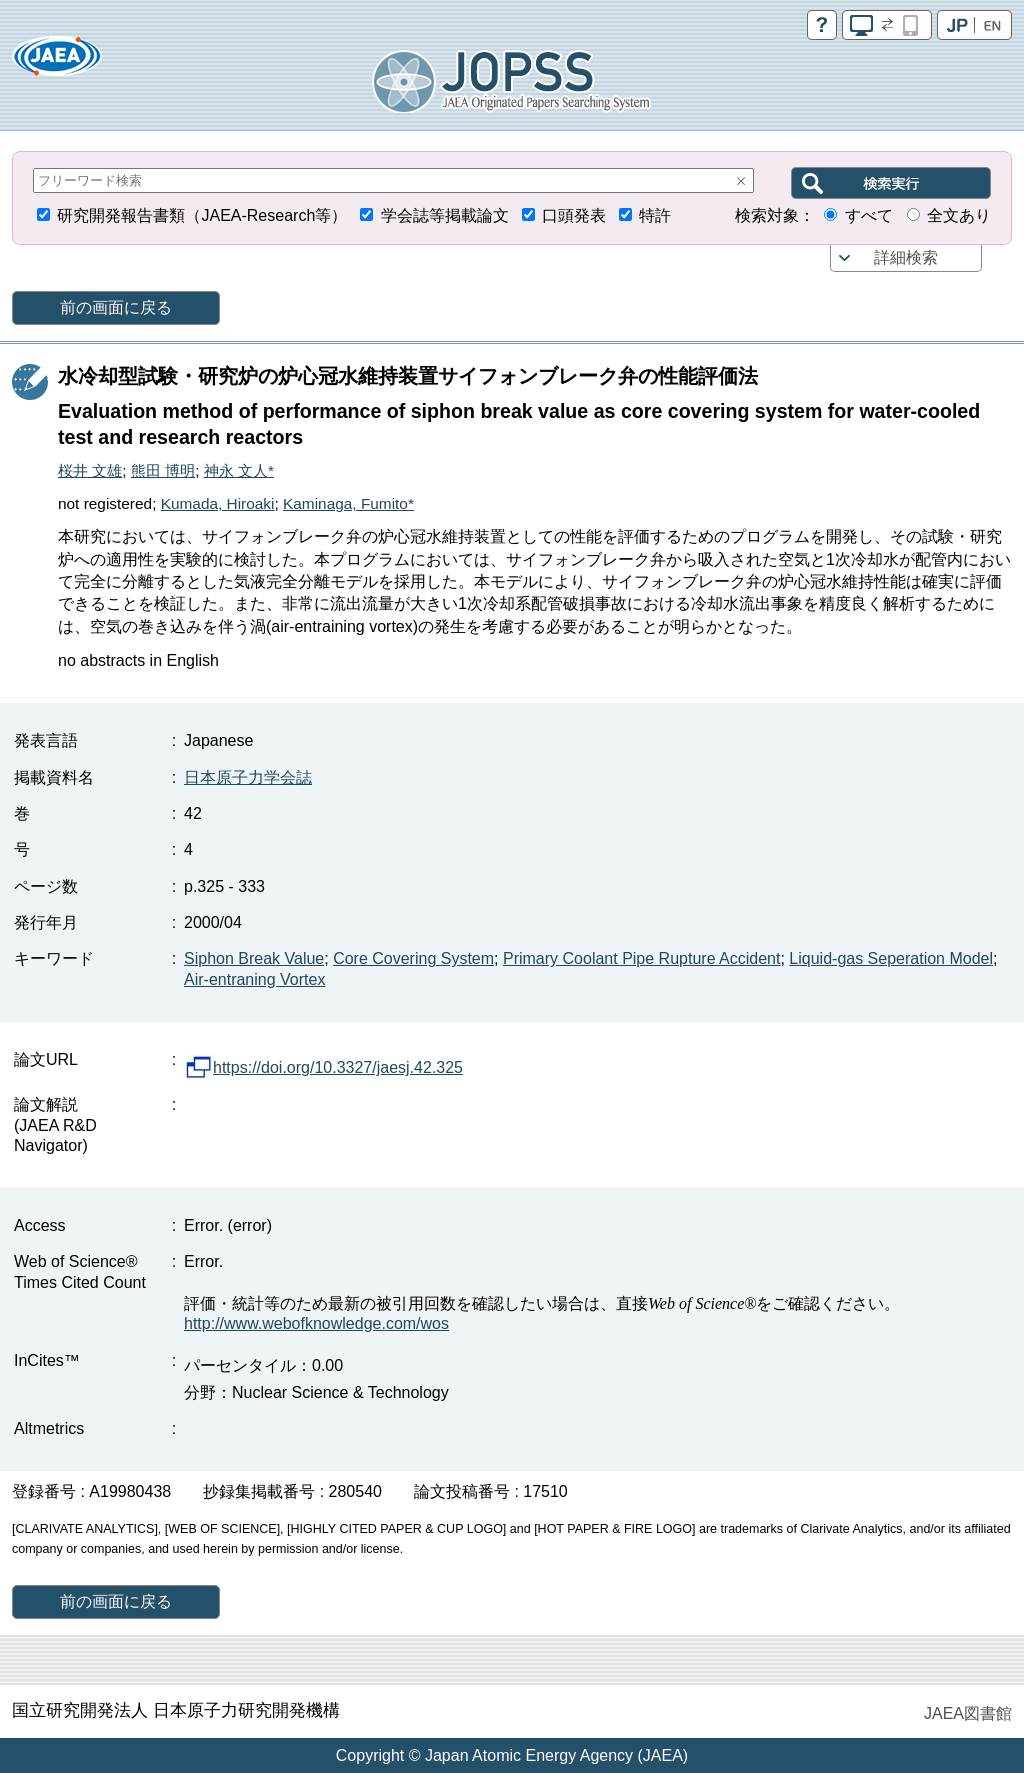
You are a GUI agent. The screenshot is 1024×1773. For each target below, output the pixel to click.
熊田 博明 (163, 470)
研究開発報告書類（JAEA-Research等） (202, 215)
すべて (869, 215)
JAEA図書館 (968, 1713)
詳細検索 (906, 257)
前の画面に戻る (116, 307)
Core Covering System (413, 958)
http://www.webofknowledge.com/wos (316, 1323)
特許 (655, 215)
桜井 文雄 (90, 470)
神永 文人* (239, 470)
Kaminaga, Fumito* (348, 503)
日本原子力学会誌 (248, 777)
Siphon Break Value (254, 958)
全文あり (959, 215)
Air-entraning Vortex (254, 979)
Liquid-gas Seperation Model (891, 958)
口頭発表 (574, 215)
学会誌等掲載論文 (445, 215)
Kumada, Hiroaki (218, 503)
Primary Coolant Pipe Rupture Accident (641, 958)
